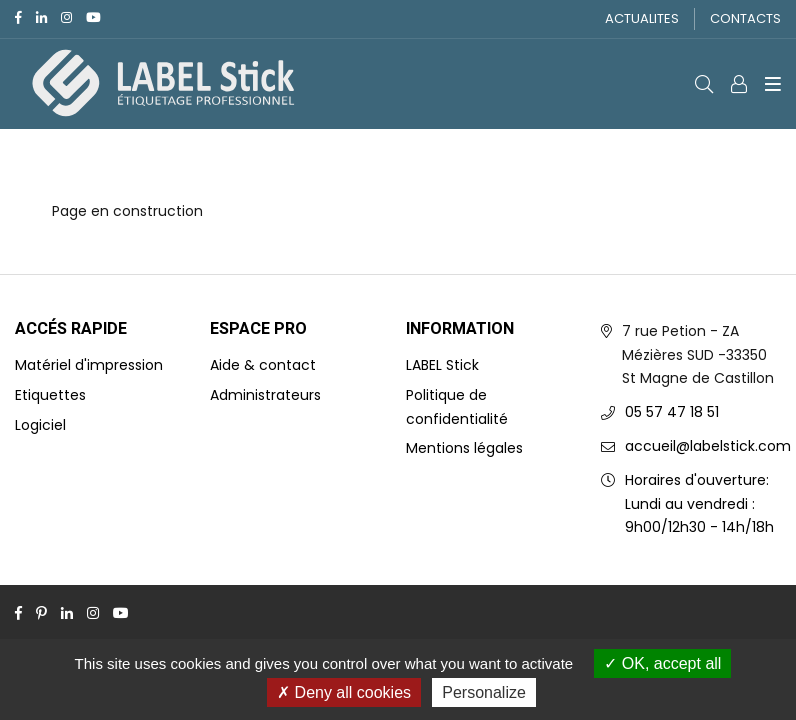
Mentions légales (464, 448)
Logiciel (40, 425)
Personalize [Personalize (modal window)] (484, 692)
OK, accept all (662, 663)
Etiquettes (50, 395)
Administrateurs (265, 395)
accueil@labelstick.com (708, 446)
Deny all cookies (344, 692)
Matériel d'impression (89, 365)
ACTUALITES (642, 18)
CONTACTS (745, 18)
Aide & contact (263, 365)
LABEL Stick (442, 365)
